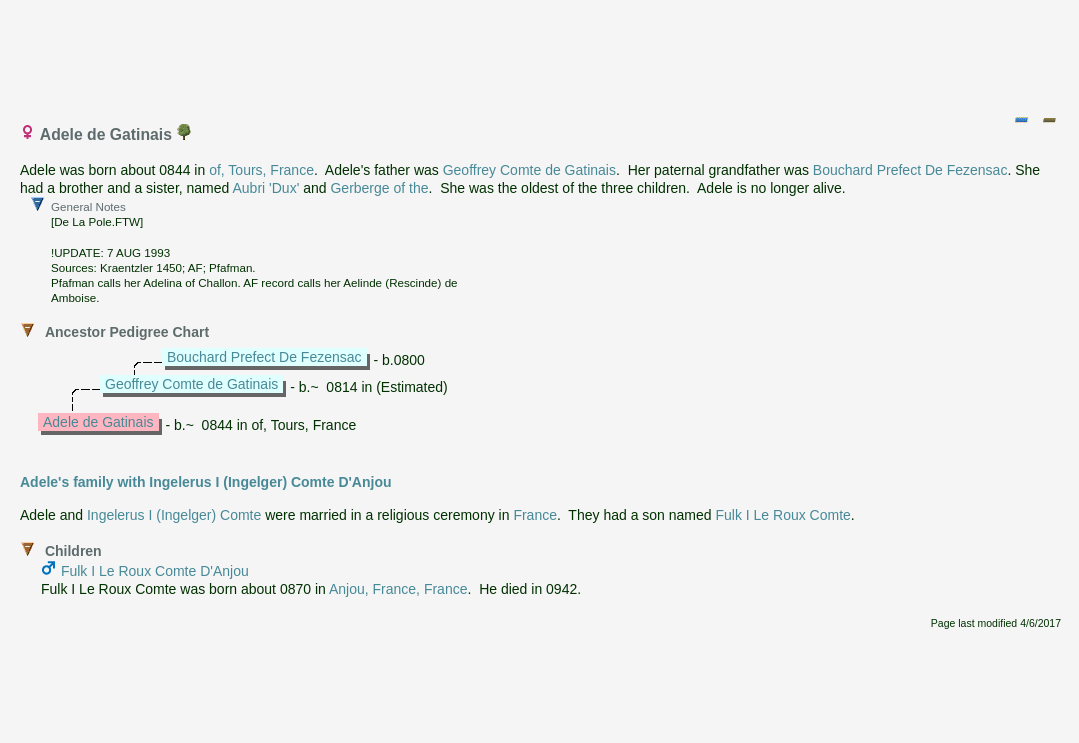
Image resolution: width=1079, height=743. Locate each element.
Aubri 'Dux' (265, 188)
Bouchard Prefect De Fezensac (910, 170)
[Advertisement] (541, 53)
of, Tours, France (261, 170)
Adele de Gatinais (98, 422)
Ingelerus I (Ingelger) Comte (174, 515)
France (535, 515)
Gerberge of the (379, 188)
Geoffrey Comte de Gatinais (529, 170)
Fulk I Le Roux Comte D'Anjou (155, 571)
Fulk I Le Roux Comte (782, 515)
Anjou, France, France (398, 589)
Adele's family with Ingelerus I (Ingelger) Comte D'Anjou (206, 482)
